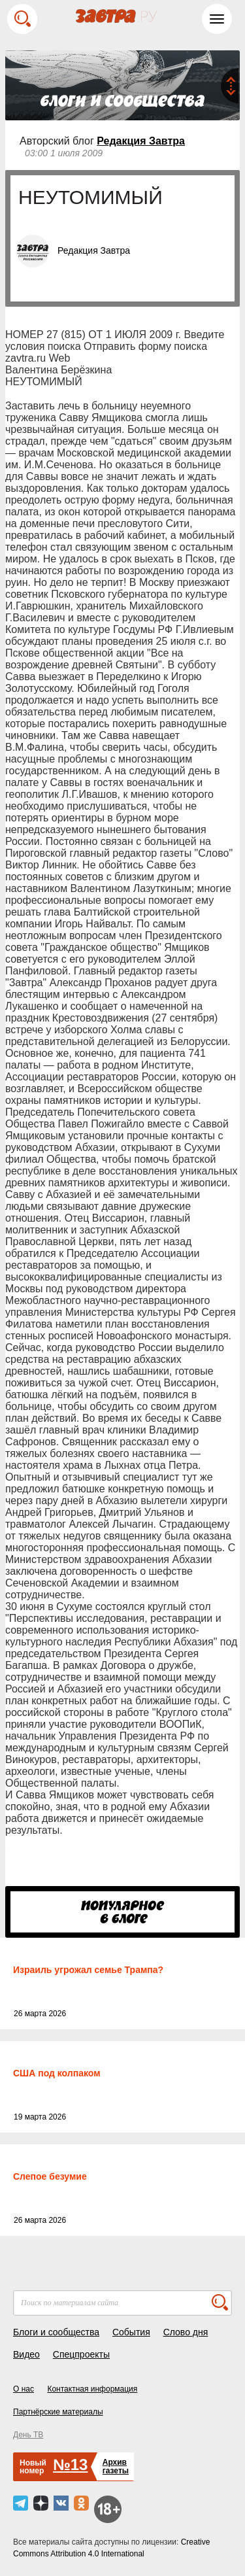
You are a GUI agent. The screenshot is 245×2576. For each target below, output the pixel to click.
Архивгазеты (116, 2466)
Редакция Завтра (141, 140)
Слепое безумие (50, 2176)
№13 (70, 2464)
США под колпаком (57, 2073)
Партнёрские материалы (58, 2411)
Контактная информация (92, 2389)
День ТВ (28, 2434)
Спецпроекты (81, 2354)
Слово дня (185, 2332)
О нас (23, 2389)
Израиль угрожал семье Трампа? (88, 1970)
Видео (26, 2354)
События (131, 2332)
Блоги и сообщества (56, 2332)
